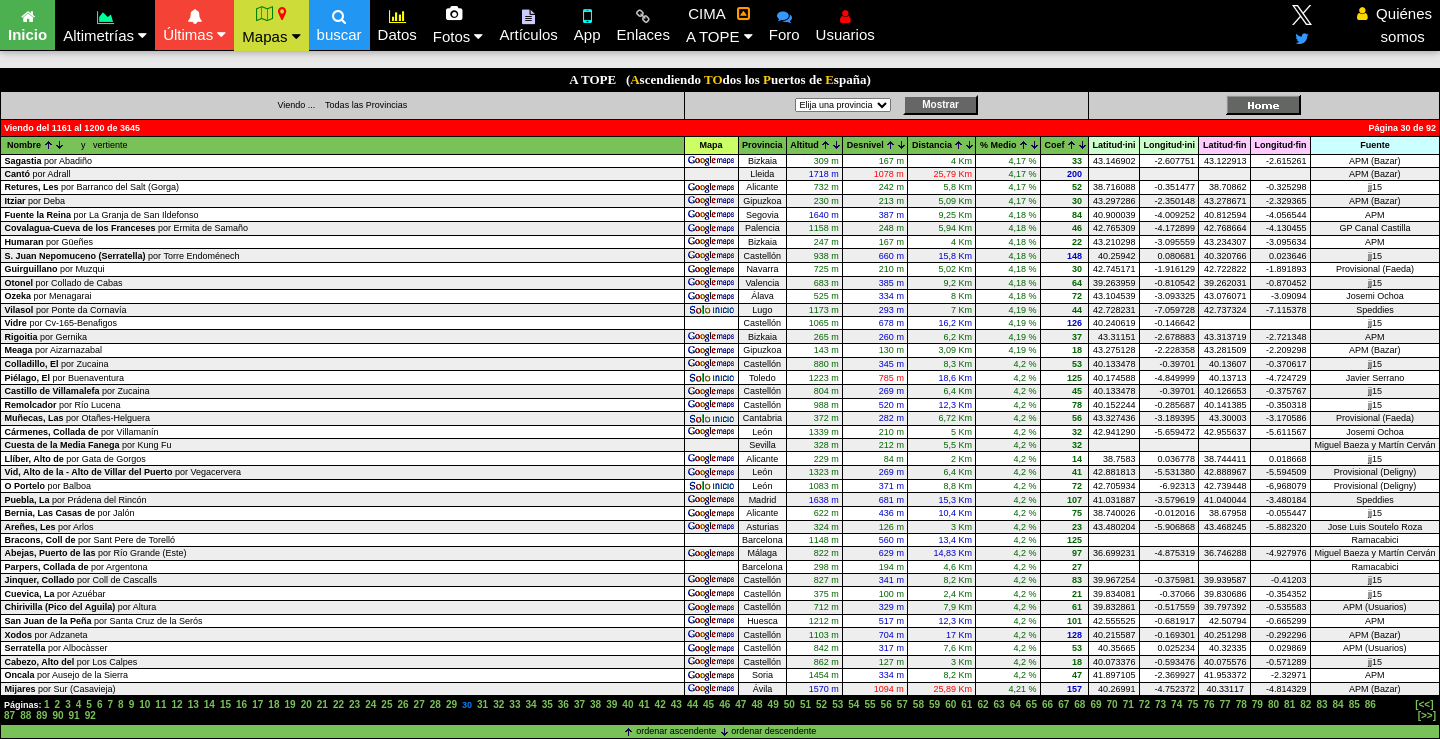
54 (853, 704)
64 (1015, 704)
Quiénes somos (1394, 25)
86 (1370, 704)
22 (338, 704)
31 (482, 704)
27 (419, 704)
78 (1241, 704)
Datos (397, 23)
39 (611, 704)
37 (579, 704)
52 (821, 704)
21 (322, 704)
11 (160, 704)
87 (9, 715)
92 (90, 715)
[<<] (1424, 704)
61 (966, 704)
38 (595, 704)
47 (740, 704)
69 (1095, 704)
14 (209, 704)
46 (724, 704)
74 (1176, 704)
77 (1225, 704)
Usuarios (845, 23)
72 (1144, 704)
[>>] (1427, 715)
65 (1031, 704)
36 (563, 704)
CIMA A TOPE (719, 25)
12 (177, 704)
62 (982, 704)
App (587, 23)
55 (869, 704)
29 (451, 704)
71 (1128, 704)
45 (708, 704)
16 (241, 704)
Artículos (528, 23)
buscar (339, 23)
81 (1289, 704)
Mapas (271, 25)
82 (1305, 704)
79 (1257, 704)
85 (1354, 704)
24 (370, 704)
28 (435, 704)
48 (756, 704)
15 (225, 704)
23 (354, 704)
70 (1112, 704)
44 (692, 704)
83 (1321, 704)
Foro (784, 23)
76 (1208, 704)
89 (41, 715)
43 (676, 704)
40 (627, 704)
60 (950, 704)
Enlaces (643, 23)
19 (289, 704)
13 (193, 704)
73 (1160, 704)
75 (1192, 704)
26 (402, 704)
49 (773, 704)
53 (837, 704)
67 (1063, 704)
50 (789, 704)
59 (934, 704)
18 (273, 704)
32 (498, 704)
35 (547, 704)
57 (902, 704)
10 (144, 704)
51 (805, 704)
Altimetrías (105, 23)
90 (57, 715)
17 (257, 704)
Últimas (194, 23)
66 (1047, 704)
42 (660, 704)
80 (1273, 704)
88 (25, 715)
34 (530, 704)
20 (306, 704)
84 (1338, 704)
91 (74, 715)
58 (918, 704)
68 (1079, 704)
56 (886, 704)
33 (514, 704)
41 (643, 704)
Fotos (458, 25)
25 (386, 704)
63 (999, 704)
